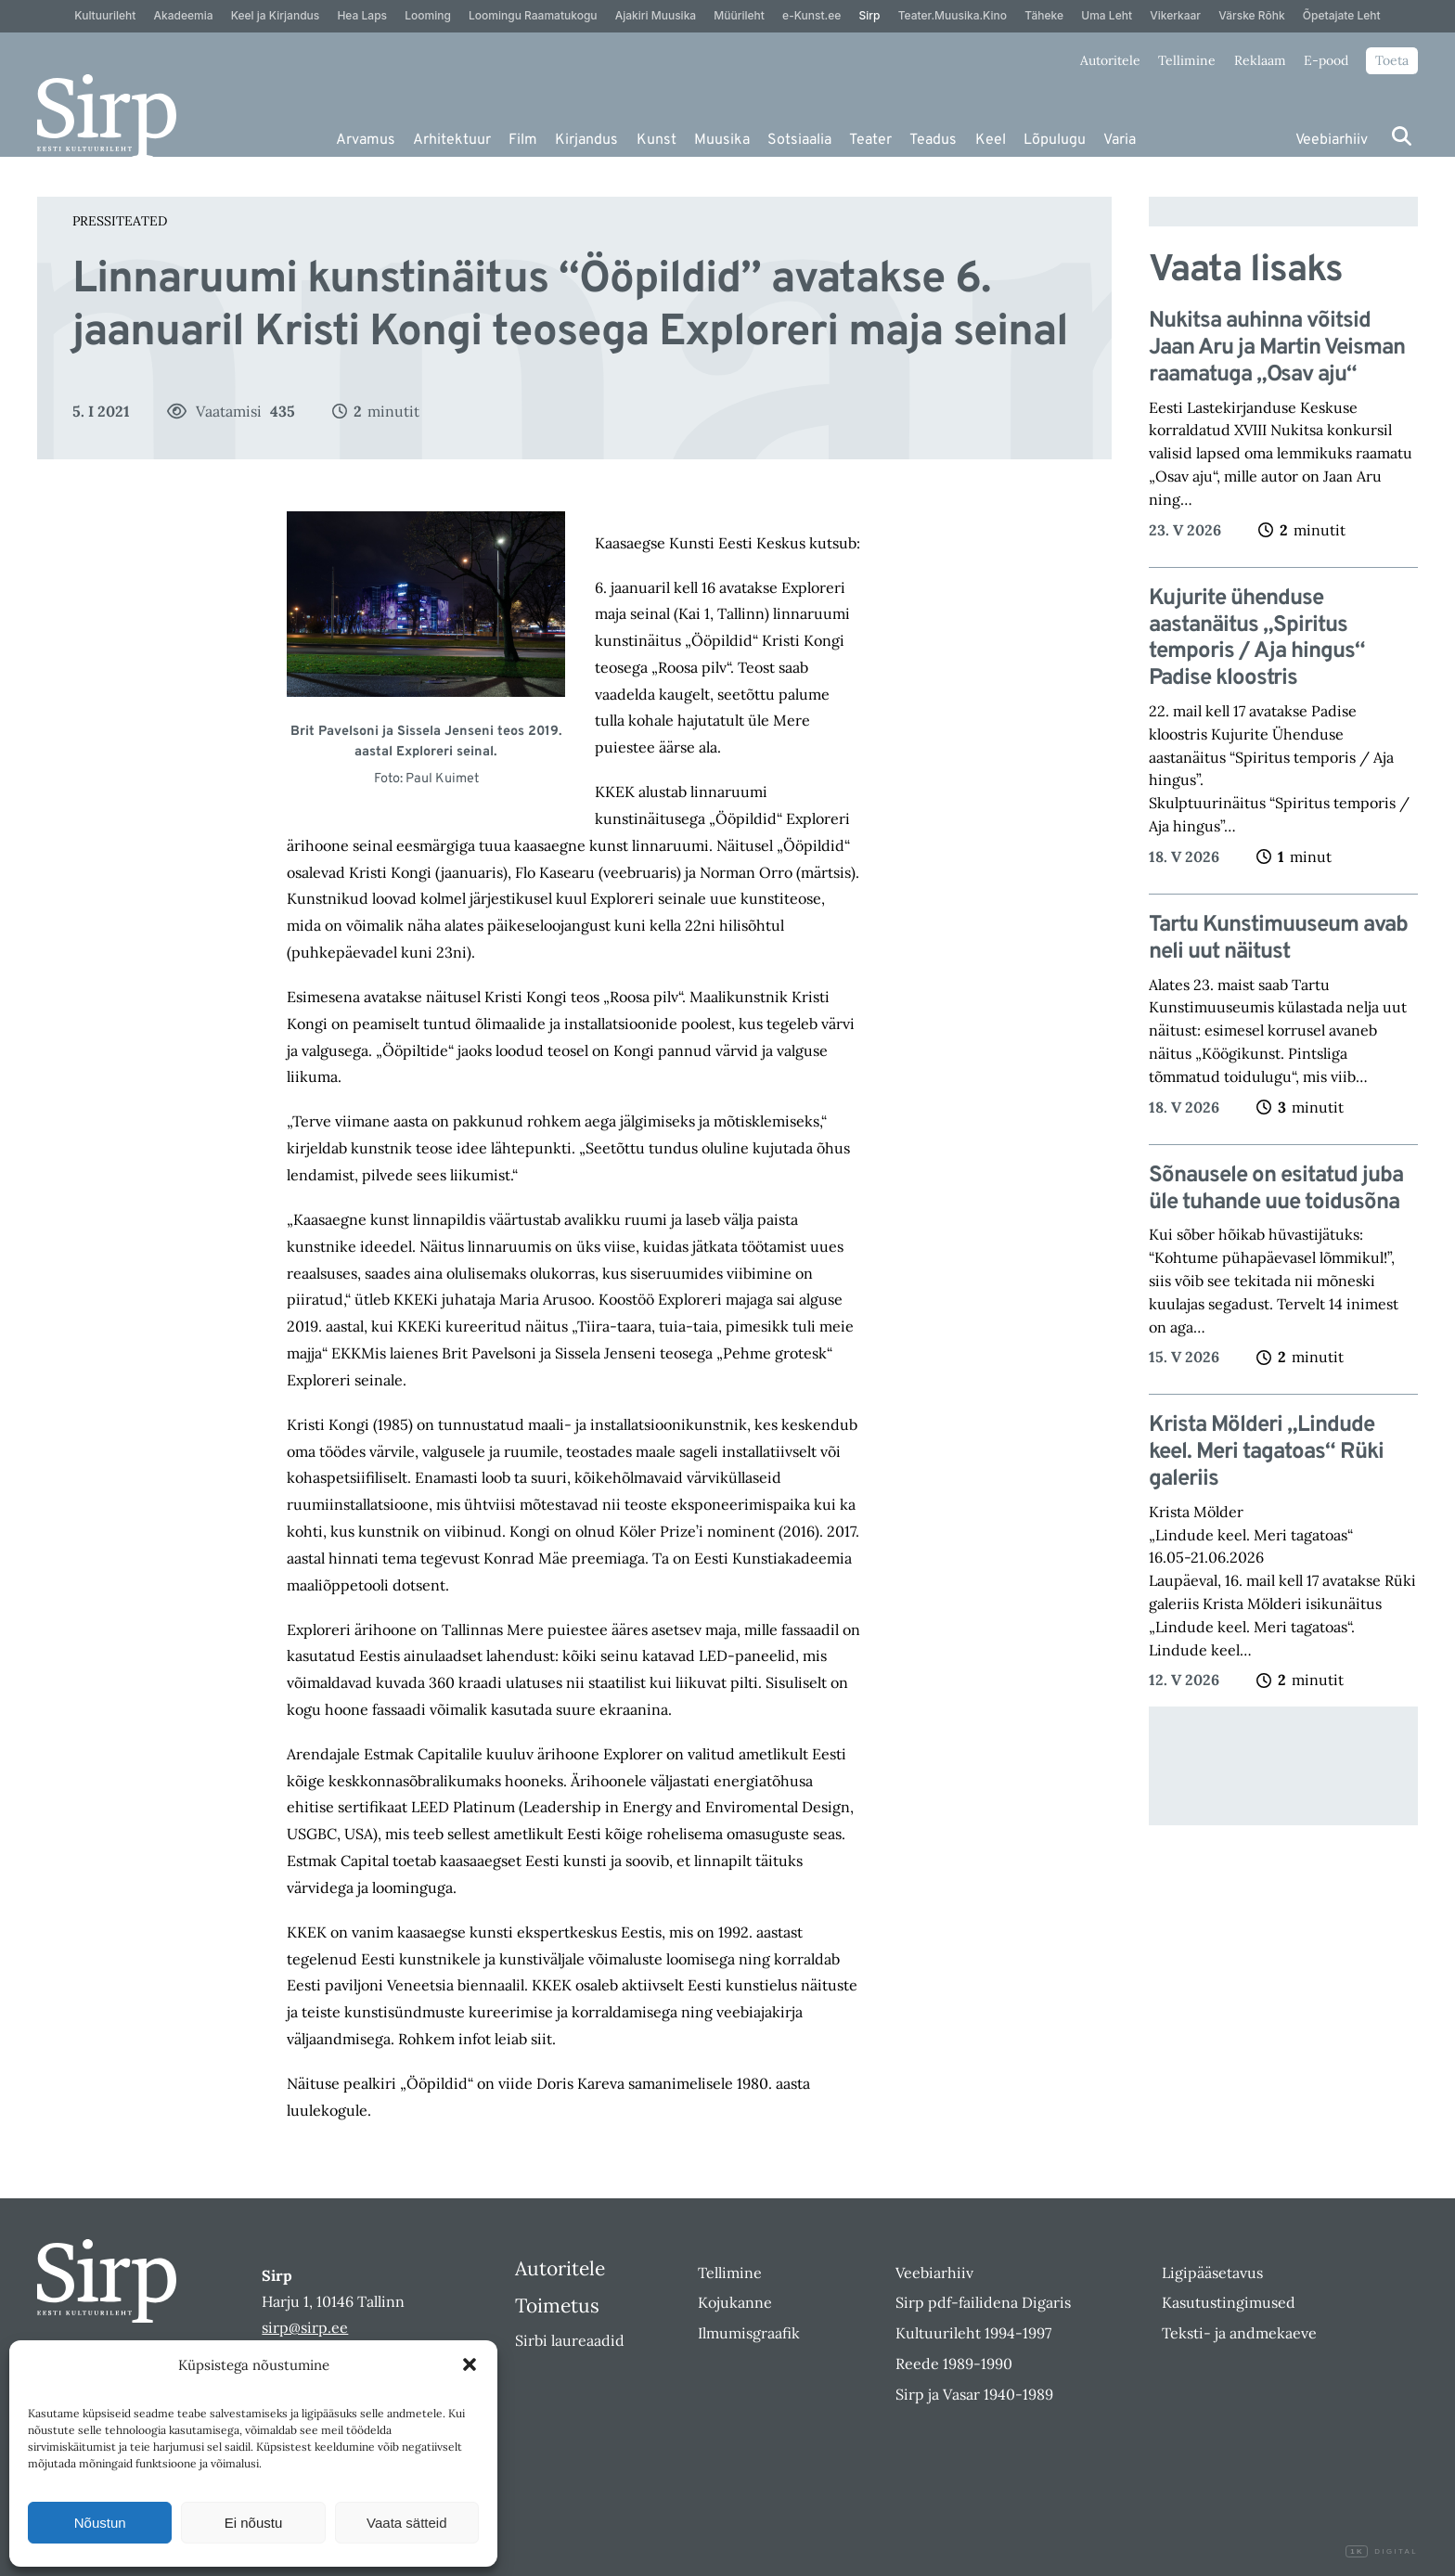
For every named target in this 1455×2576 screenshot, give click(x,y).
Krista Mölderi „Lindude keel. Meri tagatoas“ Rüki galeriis (1266, 1452)
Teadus (933, 140)
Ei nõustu (254, 2523)
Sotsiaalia (799, 140)
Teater (870, 140)
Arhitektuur (452, 140)
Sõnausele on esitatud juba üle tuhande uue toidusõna (1276, 1190)
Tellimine (1187, 60)
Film (523, 140)
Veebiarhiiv (1331, 140)
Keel (990, 140)
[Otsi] (1401, 136)
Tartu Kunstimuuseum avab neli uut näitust (1278, 939)
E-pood (1326, 60)
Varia (1119, 140)
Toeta (1392, 60)
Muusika (722, 140)
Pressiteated (119, 221)
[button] (469, 2364)
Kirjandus (586, 140)
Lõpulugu (1055, 140)
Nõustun (100, 2523)
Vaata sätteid (406, 2523)
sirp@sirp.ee (305, 2327)
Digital (1382, 2551)
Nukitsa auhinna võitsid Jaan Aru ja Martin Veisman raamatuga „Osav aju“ (1277, 348)
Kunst (656, 140)
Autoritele (1110, 60)
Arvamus (365, 140)
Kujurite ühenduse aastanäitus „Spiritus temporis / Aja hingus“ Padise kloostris (1257, 639)
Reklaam (1260, 60)
